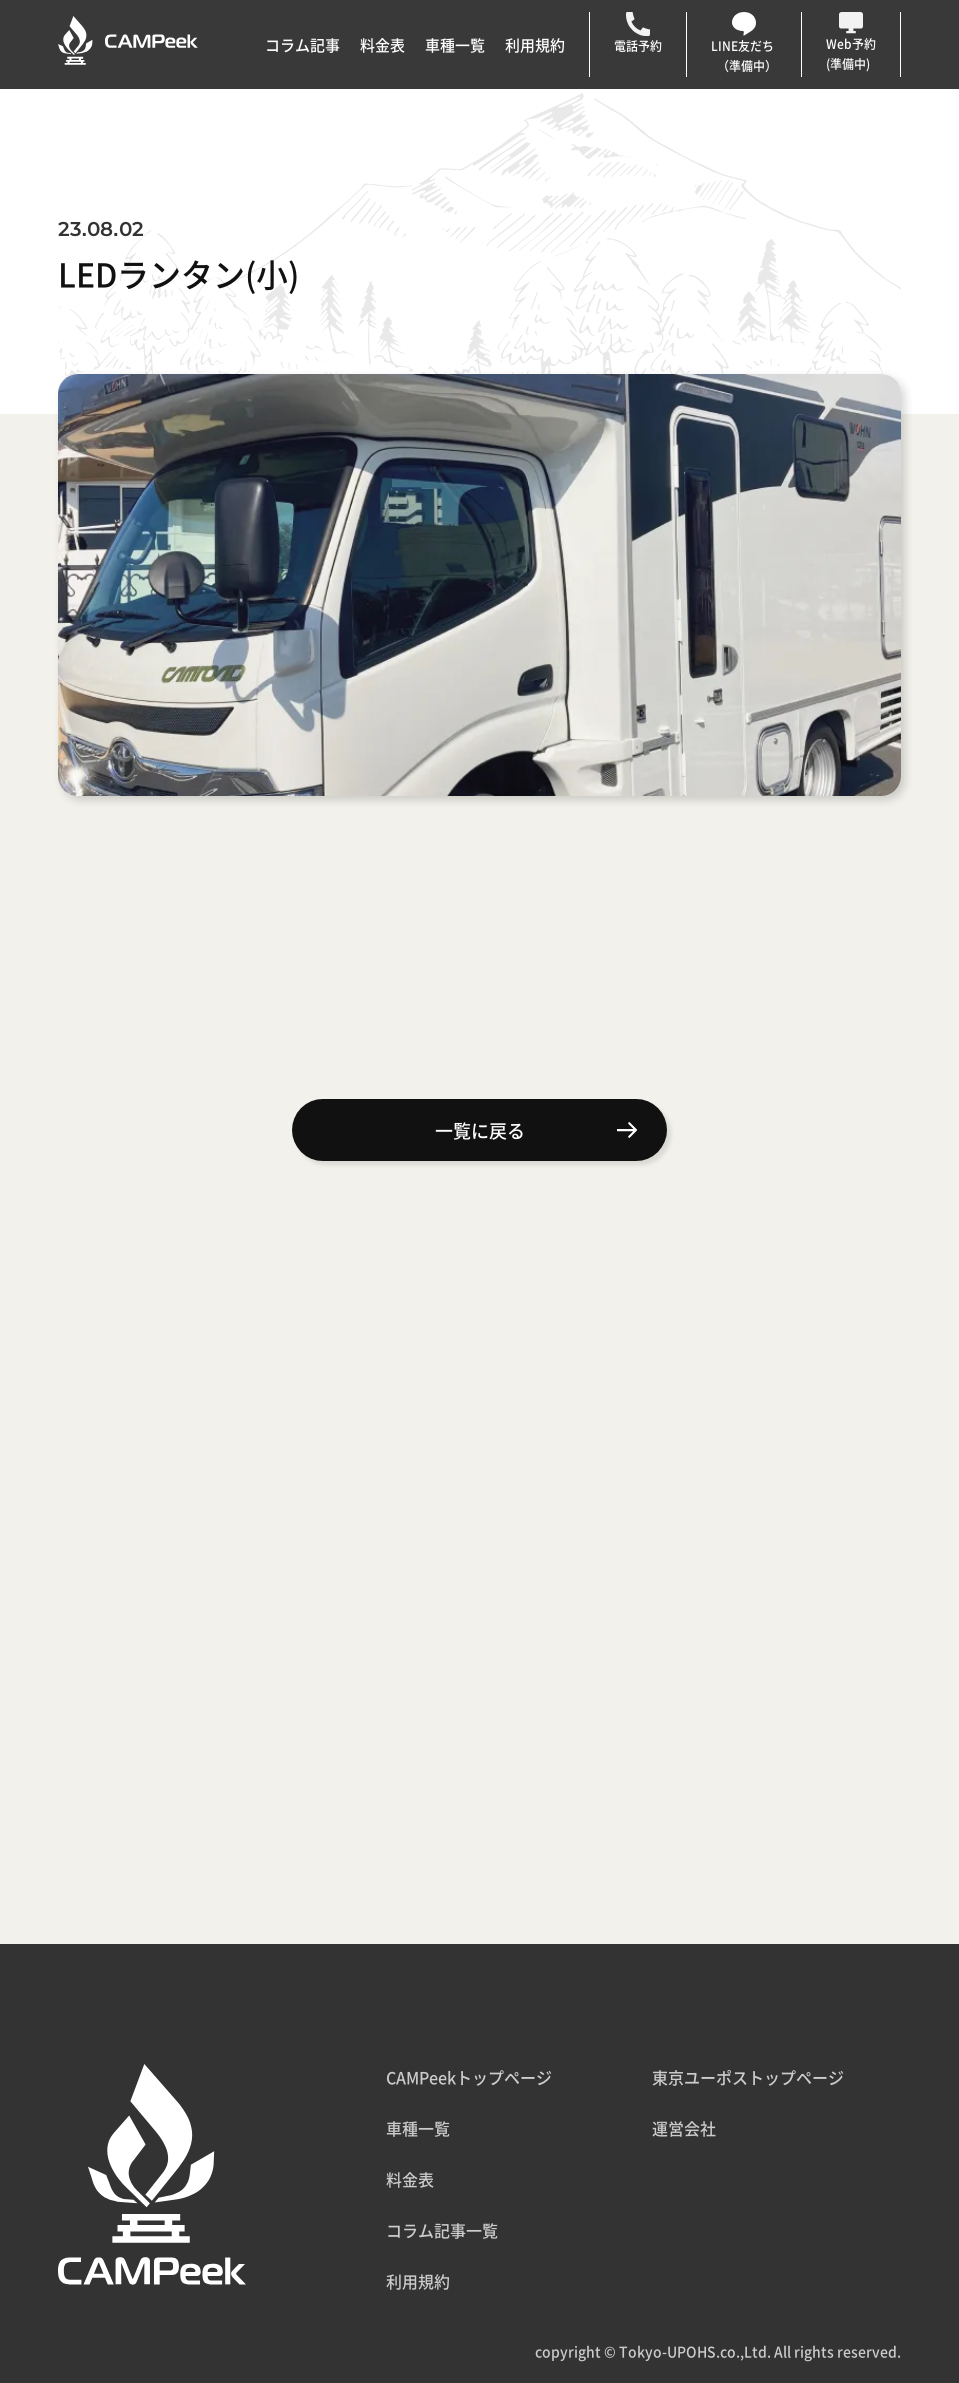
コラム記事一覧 (442, 2230)
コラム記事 (302, 44)
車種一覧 (455, 44)
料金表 (382, 44)
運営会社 (684, 2128)
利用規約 (535, 44)
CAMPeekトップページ (469, 2077)
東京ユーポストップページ (748, 2077)
